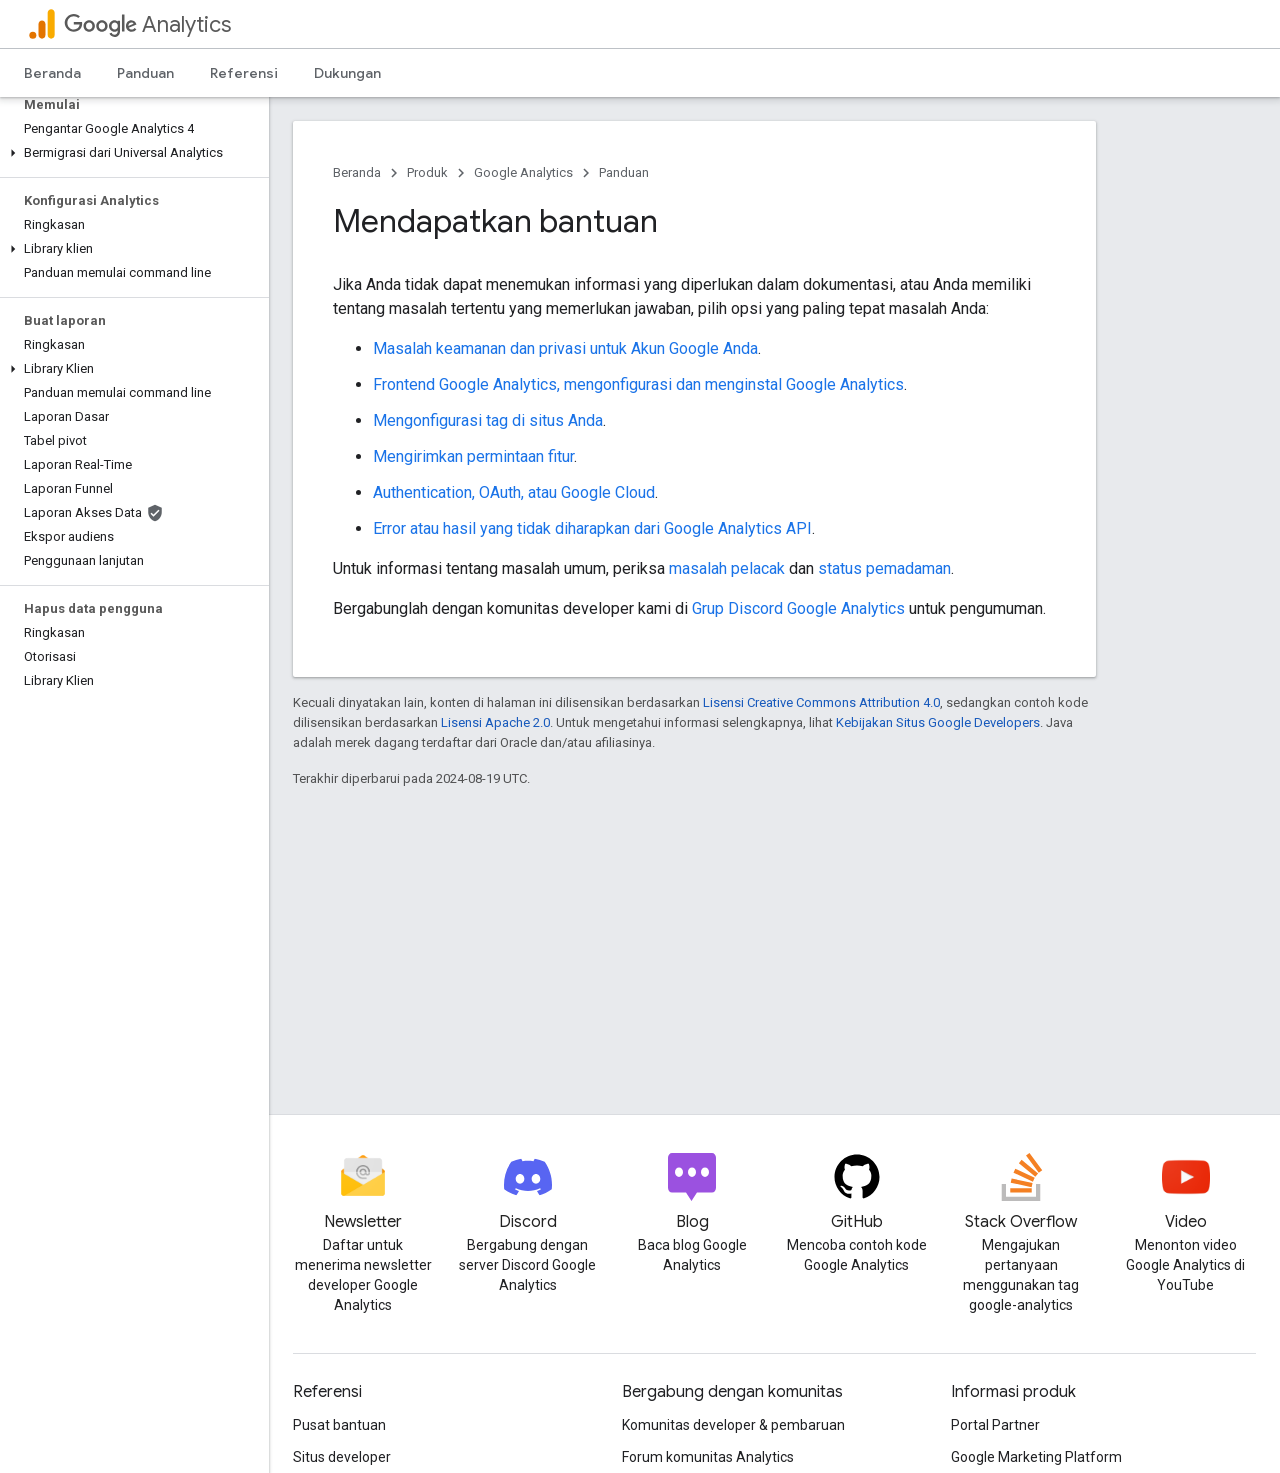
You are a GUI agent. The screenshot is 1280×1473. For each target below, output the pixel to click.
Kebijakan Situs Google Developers (938, 722)
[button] (130, 153)
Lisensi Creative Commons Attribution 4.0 (821, 702)
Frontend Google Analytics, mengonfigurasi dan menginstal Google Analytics (638, 384)
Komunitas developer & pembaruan (733, 1425)
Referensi (244, 73)
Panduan (145, 73)
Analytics (147, 24)
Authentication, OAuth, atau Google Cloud (514, 492)
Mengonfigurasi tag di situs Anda (488, 420)
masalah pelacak (727, 568)
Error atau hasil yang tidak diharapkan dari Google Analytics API (592, 528)
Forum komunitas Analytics (708, 1457)
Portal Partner (995, 1425)
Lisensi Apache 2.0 (495, 722)
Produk (427, 172)
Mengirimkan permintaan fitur (473, 456)
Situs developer (342, 1457)
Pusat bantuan (339, 1425)
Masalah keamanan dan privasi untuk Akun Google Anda (565, 348)
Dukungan (347, 73)
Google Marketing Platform (1036, 1457)
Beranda (52, 73)
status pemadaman (884, 568)
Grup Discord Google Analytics (798, 608)
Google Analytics (523, 172)
